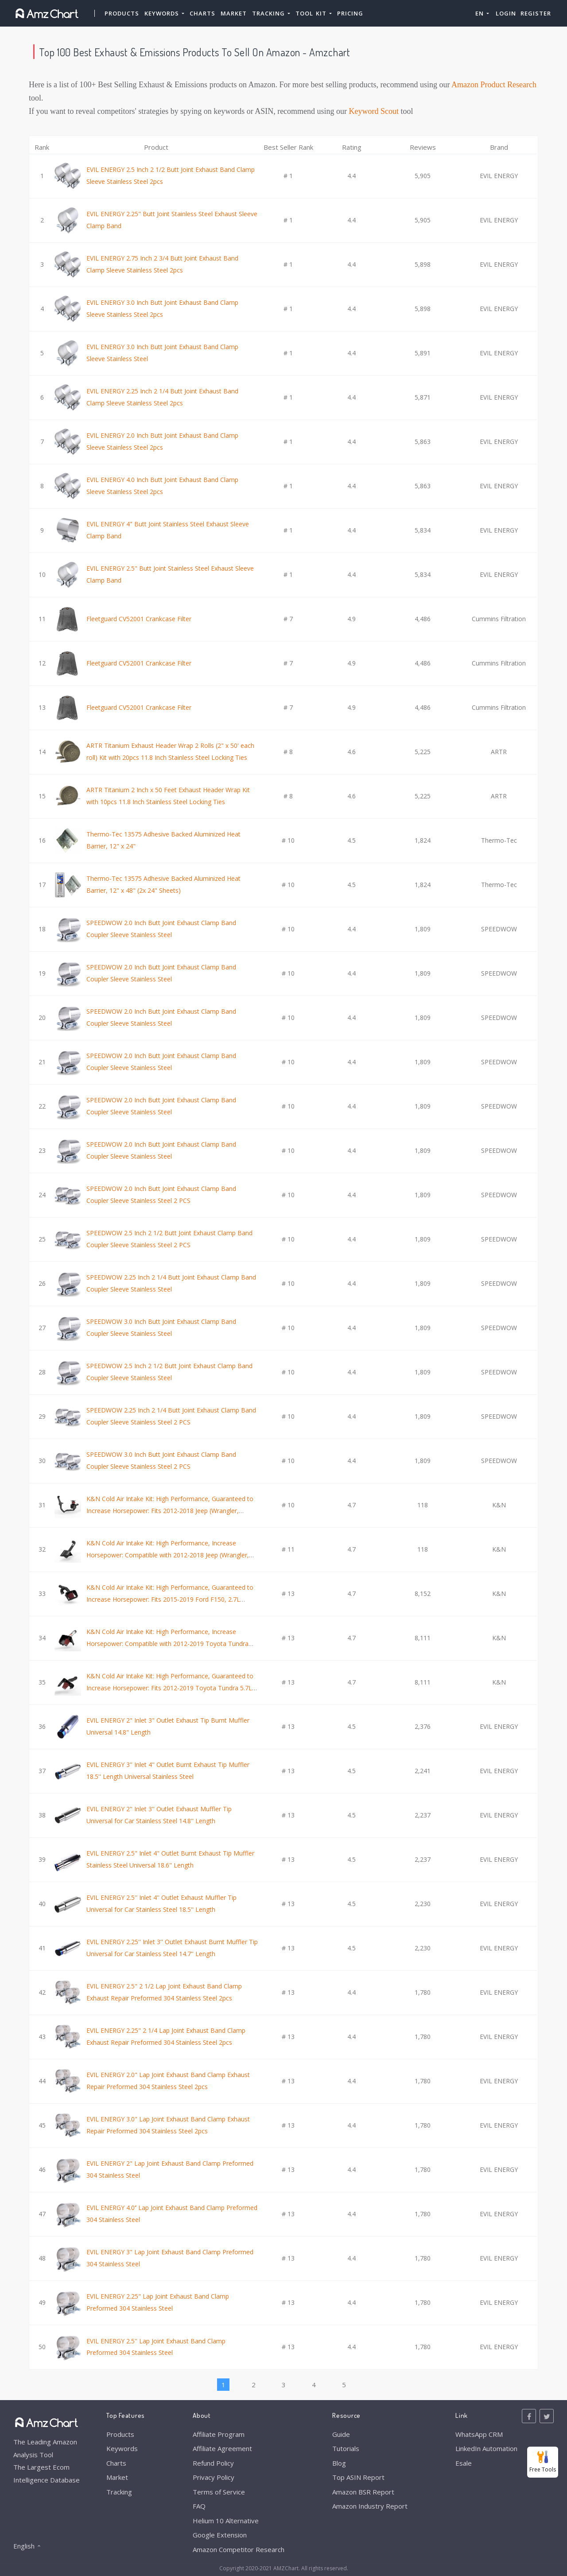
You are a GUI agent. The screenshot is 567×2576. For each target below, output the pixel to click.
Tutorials (345, 2448)
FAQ (199, 2506)
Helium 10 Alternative (226, 2520)
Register (535, 13)
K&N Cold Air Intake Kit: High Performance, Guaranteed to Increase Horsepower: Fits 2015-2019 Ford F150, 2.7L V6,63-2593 (169, 1599)
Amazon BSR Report (363, 2491)
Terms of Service (219, 2491)
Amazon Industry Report (370, 2506)
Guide (341, 2434)
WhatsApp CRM (479, 2434)
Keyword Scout (374, 111)
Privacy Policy (213, 2477)
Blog (339, 2463)
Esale (463, 2463)
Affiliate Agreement (222, 2448)
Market (234, 13)
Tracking (119, 2491)
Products (122, 13)
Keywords (122, 2448)
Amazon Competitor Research (238, 2549)
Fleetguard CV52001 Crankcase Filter (138, 619)
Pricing (350, 13)
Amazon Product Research (493, 84)
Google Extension (220, 2534)
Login (506, 13)
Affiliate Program (219, 2434)
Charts (202, 13)
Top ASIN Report (358, 2477)
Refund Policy (213, 2463)
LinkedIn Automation (486, 2448)
